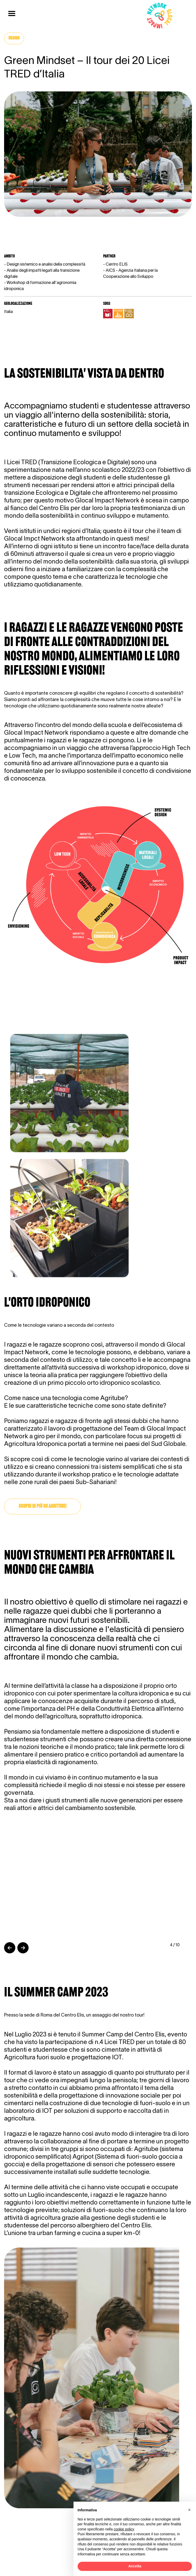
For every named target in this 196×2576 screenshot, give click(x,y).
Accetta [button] (134, 2566)
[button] (189, 2510)
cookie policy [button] (124, 2529)
